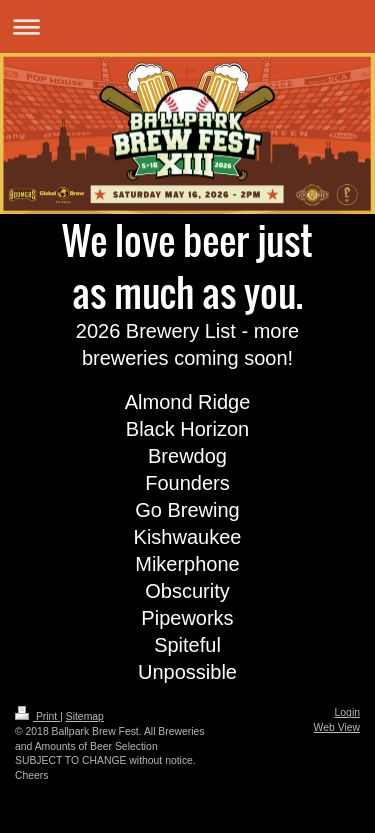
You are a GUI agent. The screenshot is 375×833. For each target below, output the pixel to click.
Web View (337, 727)
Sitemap (85, 716)
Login (347, 712)
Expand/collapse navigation (187, 26)
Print (37, 716)
